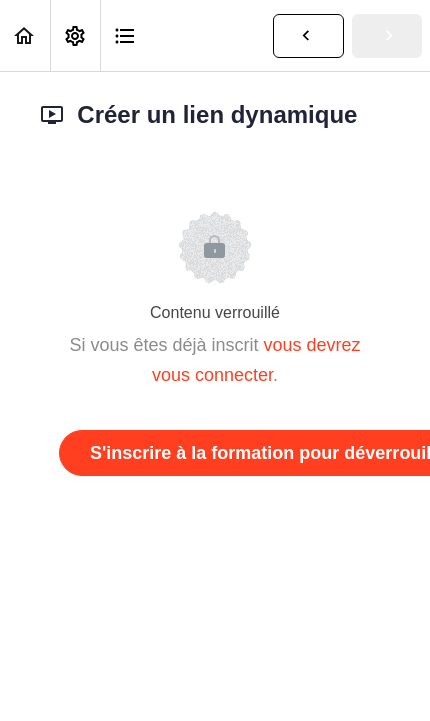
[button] (25, 35)
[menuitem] (75, 35)
